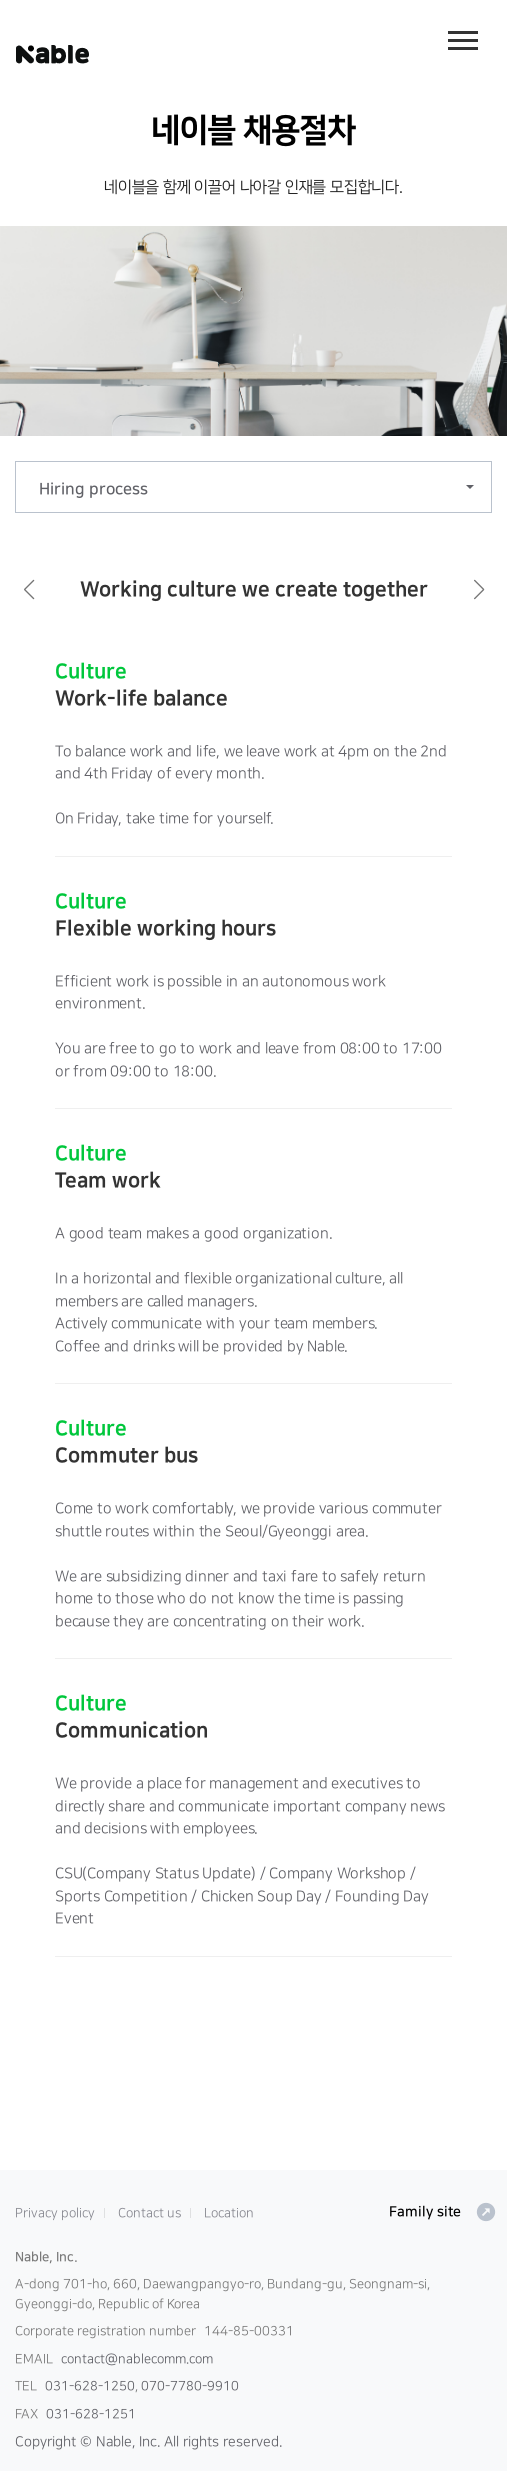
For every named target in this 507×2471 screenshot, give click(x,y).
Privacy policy (55, 2213)
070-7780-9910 (190, 2386)
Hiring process (93, 489)
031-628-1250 (90, 2386)
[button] (28, 590)
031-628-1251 (91, 2414)
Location (229, 2213)
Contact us (149, 2213)
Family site (443, 2212)
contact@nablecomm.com (137, 2359)
